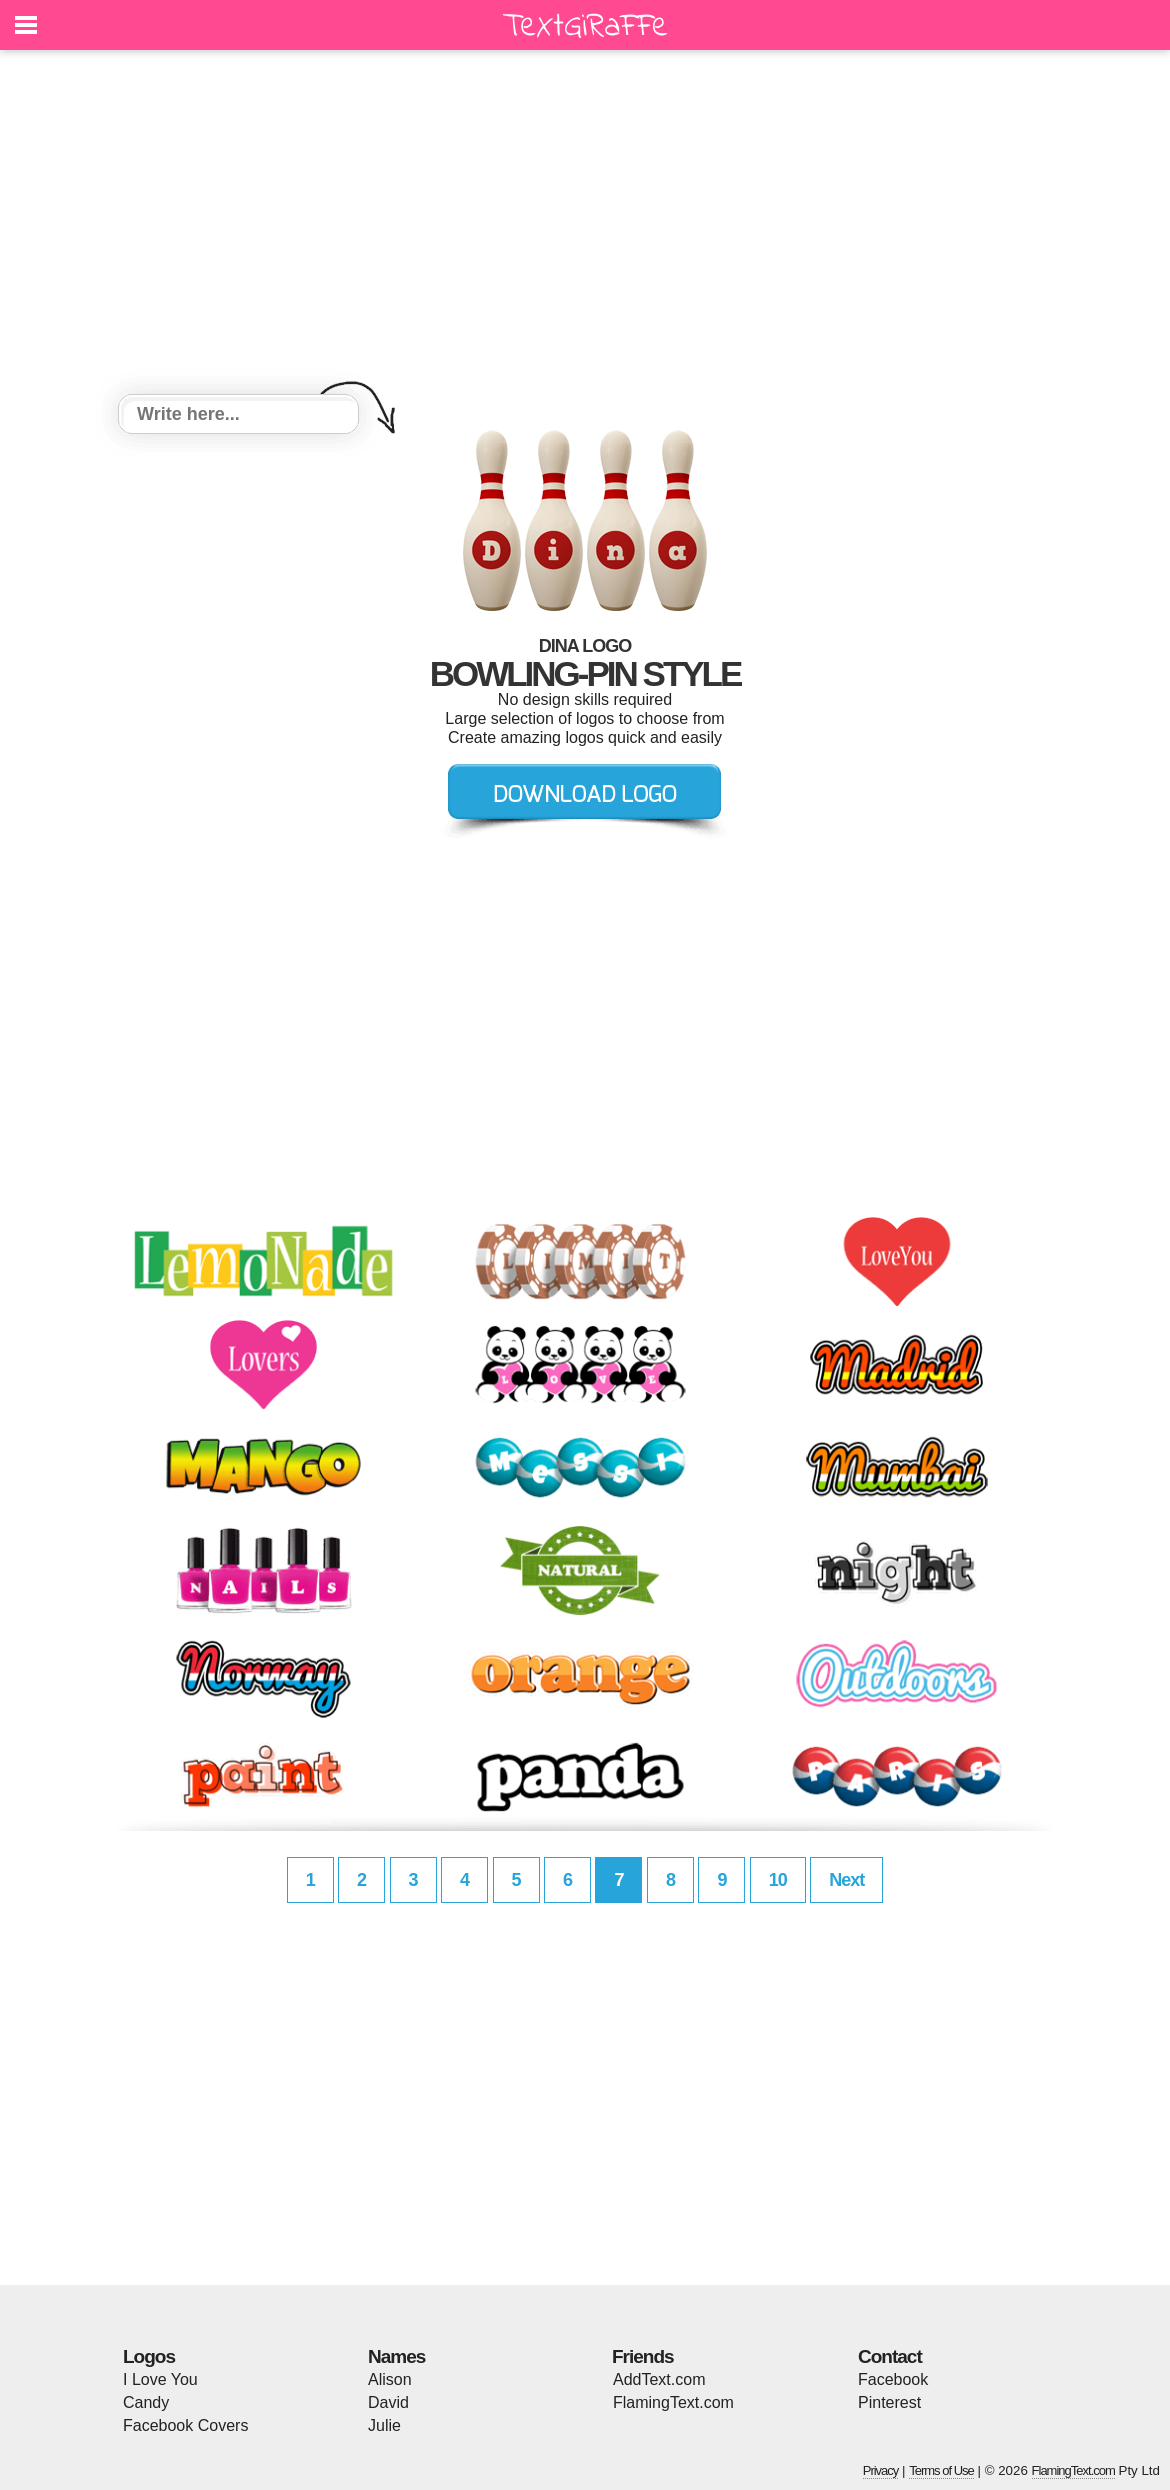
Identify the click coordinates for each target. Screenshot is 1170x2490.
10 (778, 1880)
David (388, 2402)
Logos (149, 2356)
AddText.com (659, 2379)
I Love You (160, 2379)
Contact (890, 2356)
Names (396, 2356)
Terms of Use (941, 2470)
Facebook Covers (185, 2425)
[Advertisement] (585, 225)
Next (846, 1880)
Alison (390, 2379)
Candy (146, 2402)
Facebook (893, 2379)
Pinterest (889, 2402)
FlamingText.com (673, 2402)
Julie (384, 2425)
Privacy (881, 2470)
